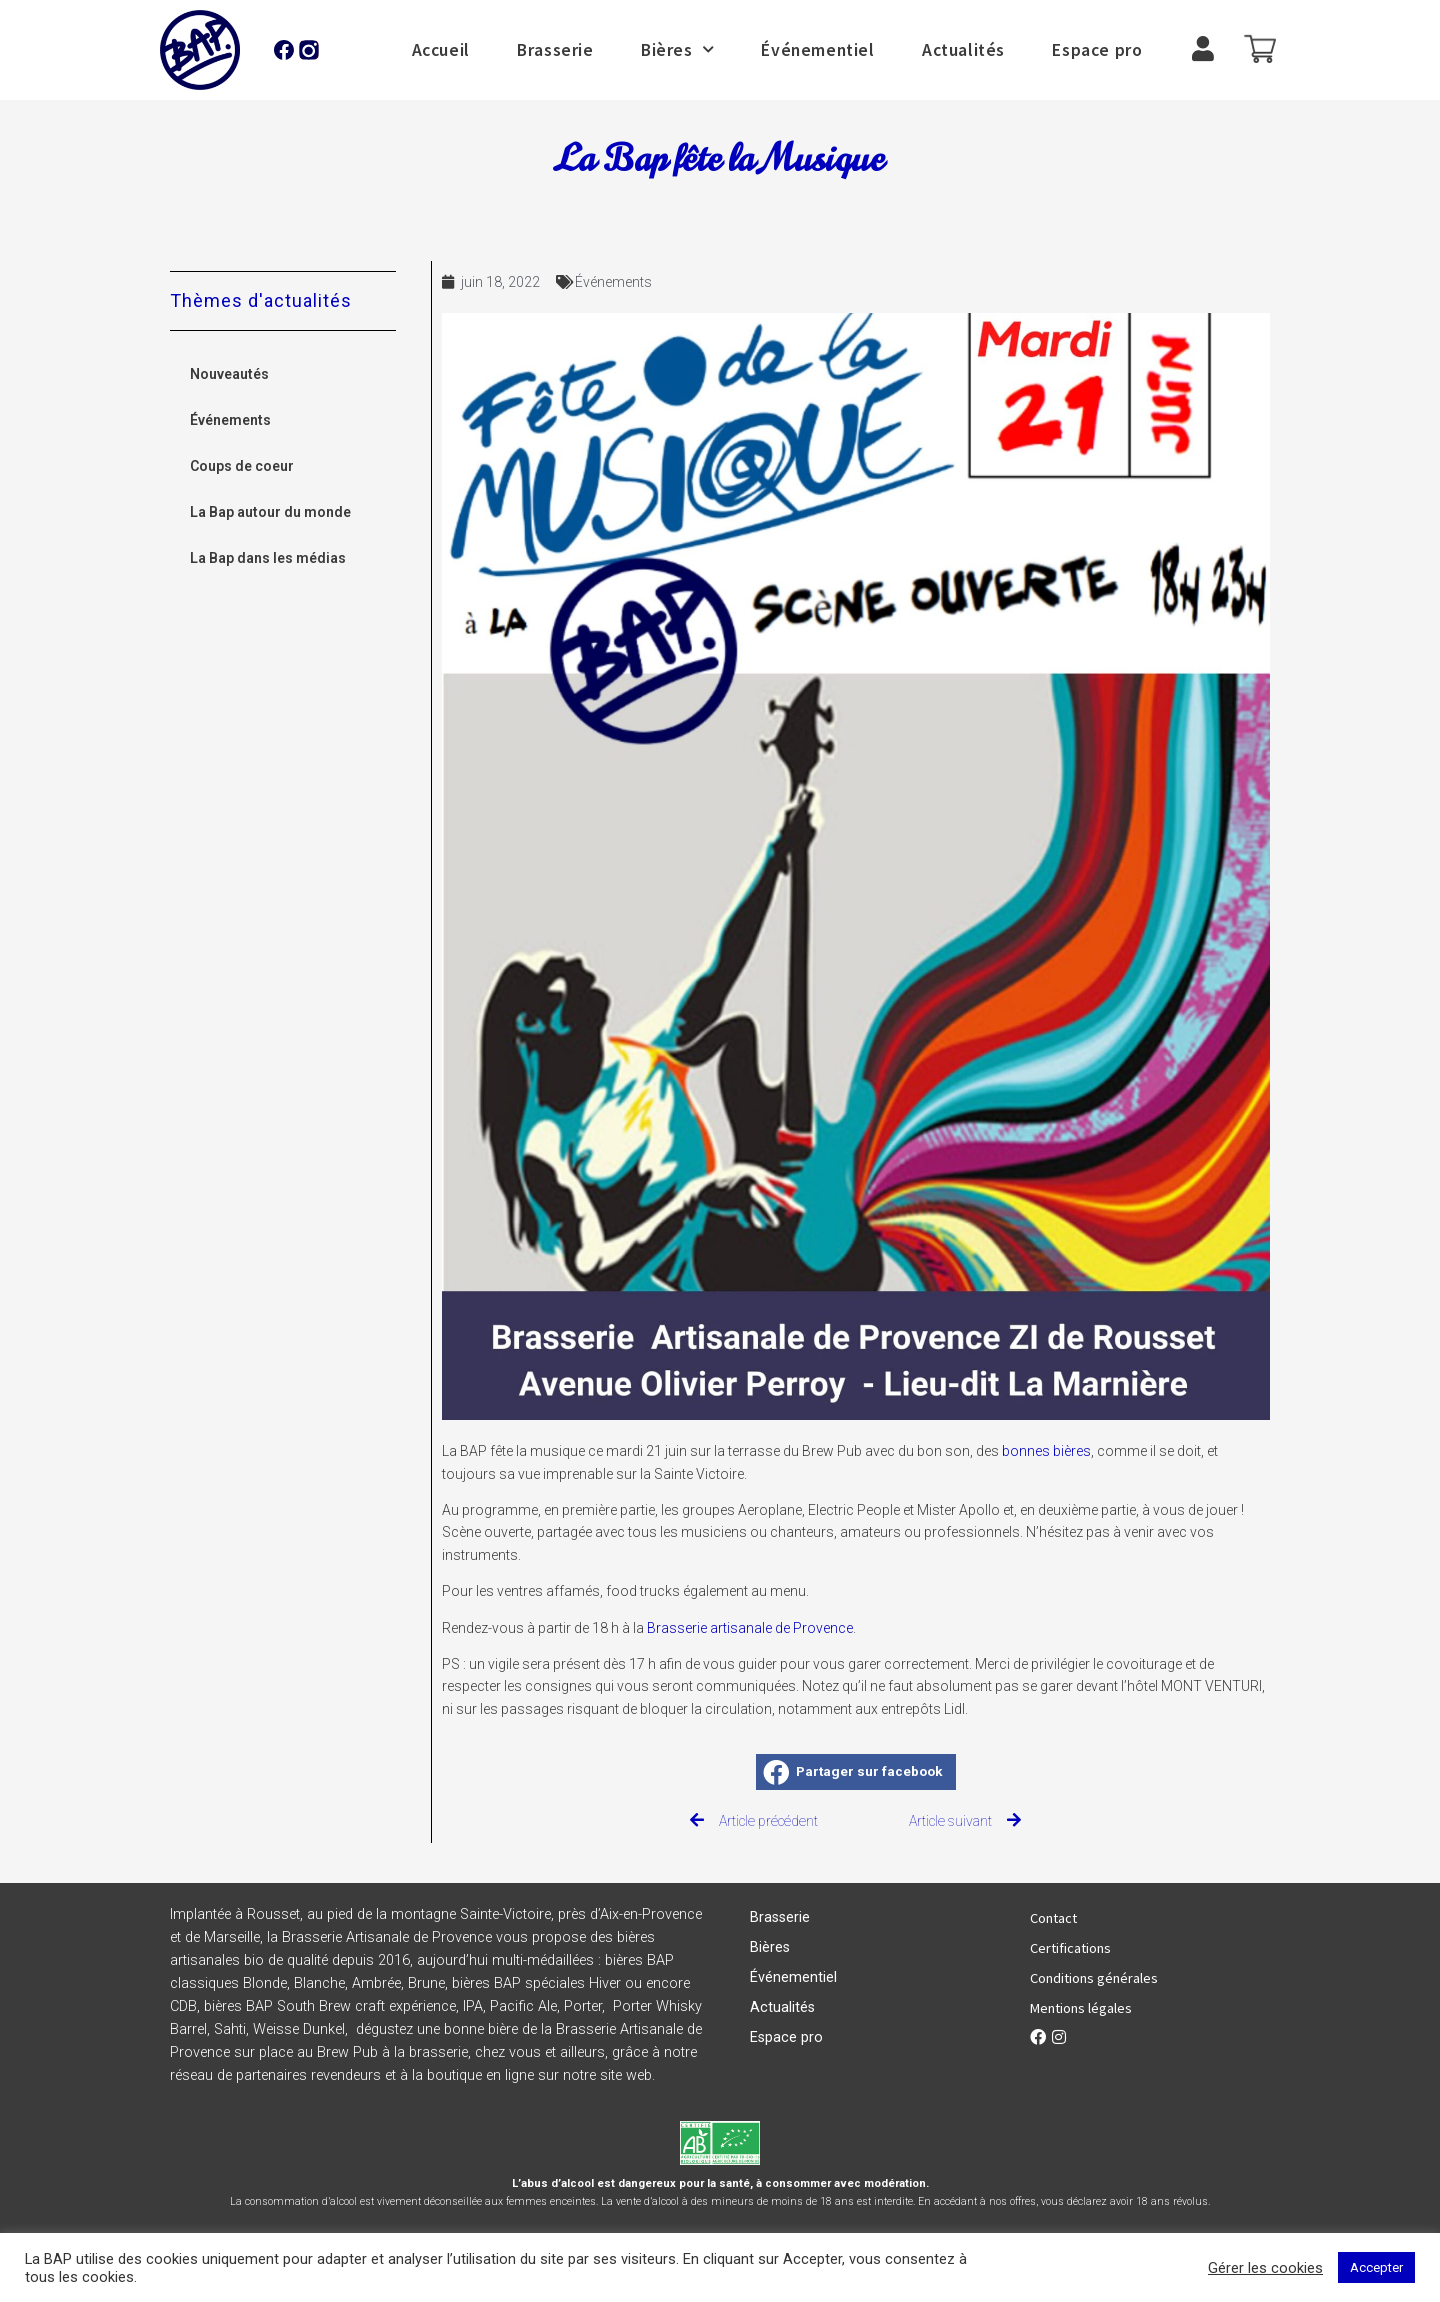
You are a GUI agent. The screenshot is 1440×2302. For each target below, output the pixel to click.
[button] (856, 1772)
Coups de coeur (242, 466)
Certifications (1070, 1948)
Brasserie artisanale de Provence (750, 1628)
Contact (1053, 1918)
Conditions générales (1094, 1978)
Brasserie (555, 50)
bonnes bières (1046, 1451)
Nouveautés (229, 374)
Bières (677, 50)
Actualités (963, 50)
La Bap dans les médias (268, 558)
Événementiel (817, 50)
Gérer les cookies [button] (1265, 2268)
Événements (230, 420)
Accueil (441, 50)
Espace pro (1097, 50)
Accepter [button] (1376, 2267)
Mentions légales (1081, 2008)
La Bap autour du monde (270, 512)
